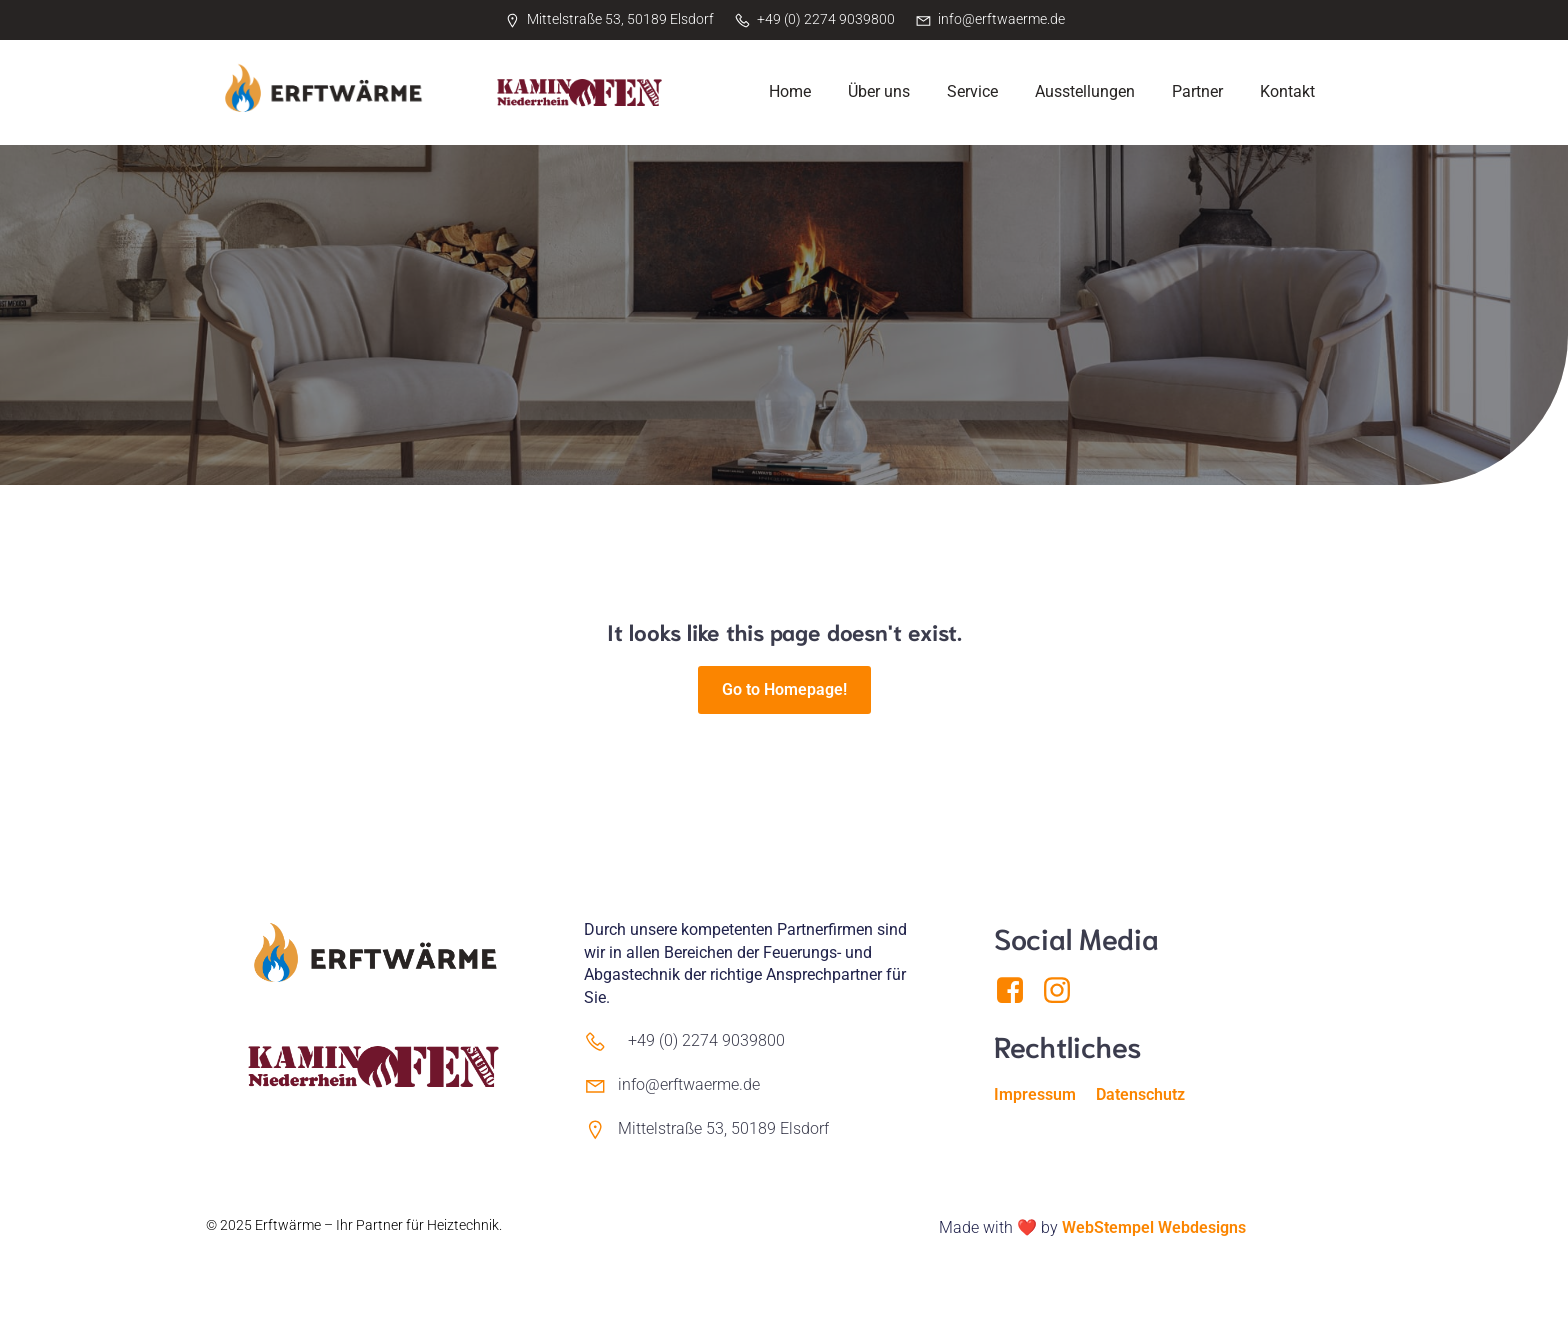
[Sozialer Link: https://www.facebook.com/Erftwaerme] (1017, 991)
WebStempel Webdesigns (1154, 1227)
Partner (1197, 91)
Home (790, 91)
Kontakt (1287, 91)
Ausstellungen (1085, 91)
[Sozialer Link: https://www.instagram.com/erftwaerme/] (1064, 991)
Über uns (879, 91)
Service (972, 91)
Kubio (224, 1246)
